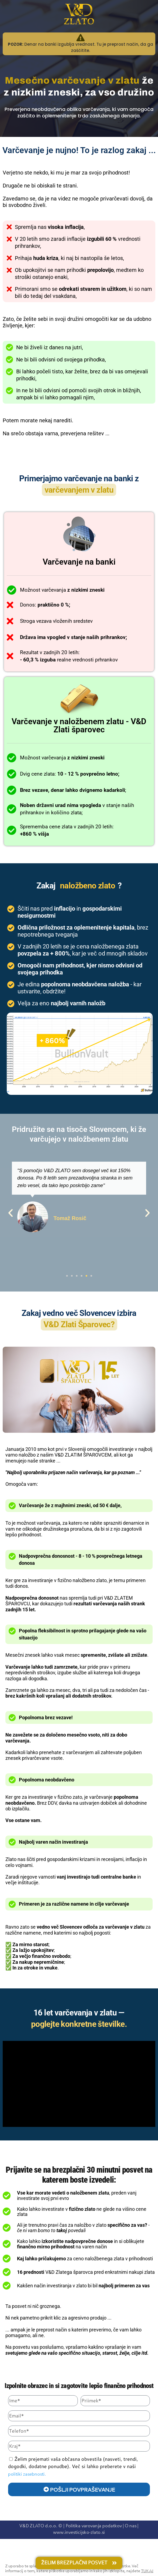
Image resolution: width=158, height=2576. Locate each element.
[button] (10, 1213)
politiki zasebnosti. (27, 2474)
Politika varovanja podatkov (94, 2526)
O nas (130, 2526)
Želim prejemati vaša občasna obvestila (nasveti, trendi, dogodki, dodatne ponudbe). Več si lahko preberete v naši (73, 2466)
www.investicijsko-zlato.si (79, 2532)
